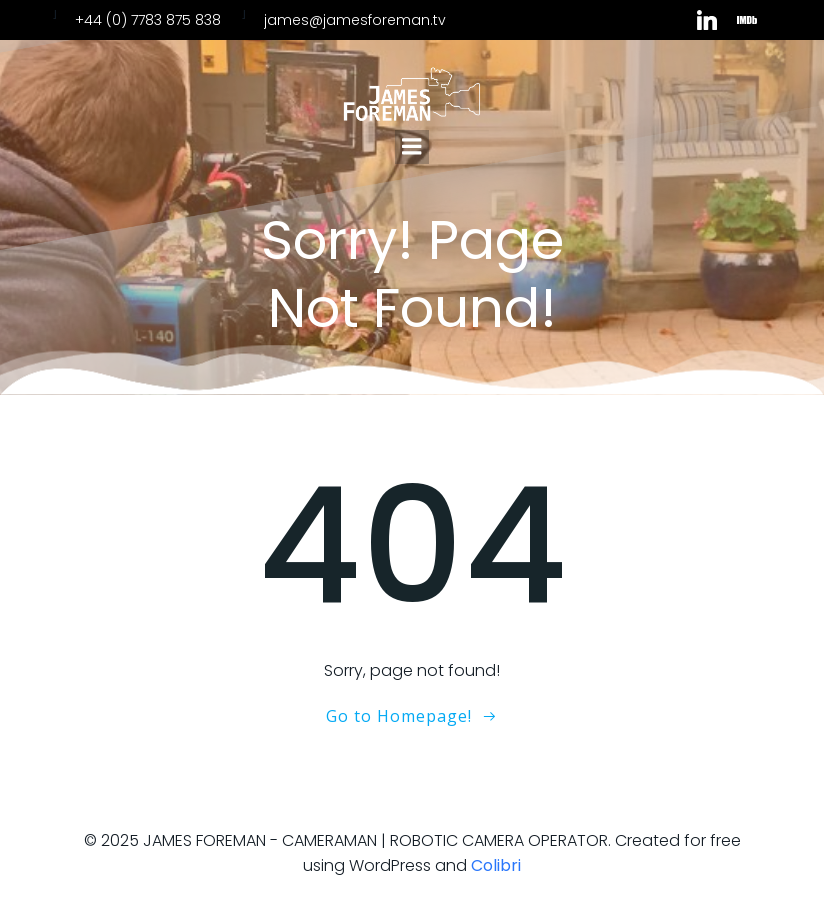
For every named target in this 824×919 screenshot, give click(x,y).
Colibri (496, 865)
